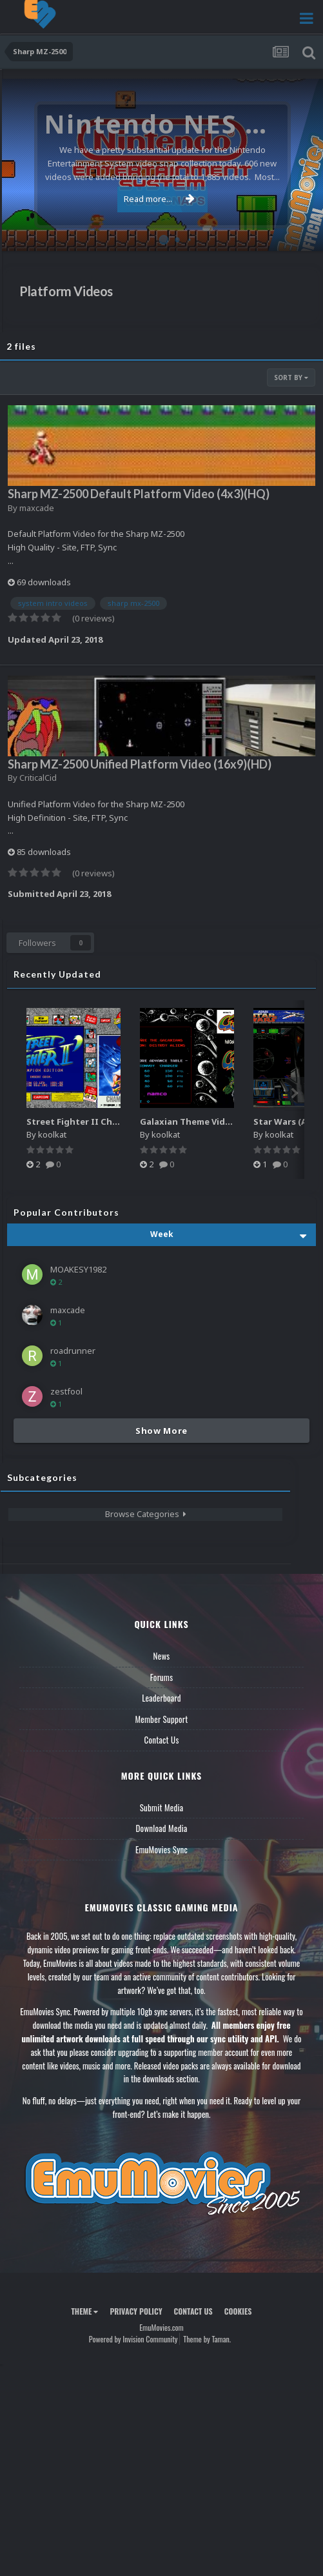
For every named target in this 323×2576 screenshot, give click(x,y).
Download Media (162, 1828)
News (161, 1655)
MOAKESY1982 (78, 1269)
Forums (161, 1677)
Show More (161, 1430)
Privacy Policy (136, 2311)
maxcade (36, 508)
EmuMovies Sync (161, 1849)
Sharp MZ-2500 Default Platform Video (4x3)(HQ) (138, 494)
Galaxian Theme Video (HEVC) (203, 1121)
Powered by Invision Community (133, 2338)
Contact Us (161, 1739)
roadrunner (72, 1350)
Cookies (238, 2311)
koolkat (52, 1134)
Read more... (159, 199)
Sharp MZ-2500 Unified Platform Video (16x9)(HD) (139, 764)
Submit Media (162, 1807)
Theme (84, 2311)
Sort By (291, 377)
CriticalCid (38, 777)
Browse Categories (145, 1514)
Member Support (161, 1719)
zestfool (66, 1391)
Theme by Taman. (207, 2338)
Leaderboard (161, 1697)
